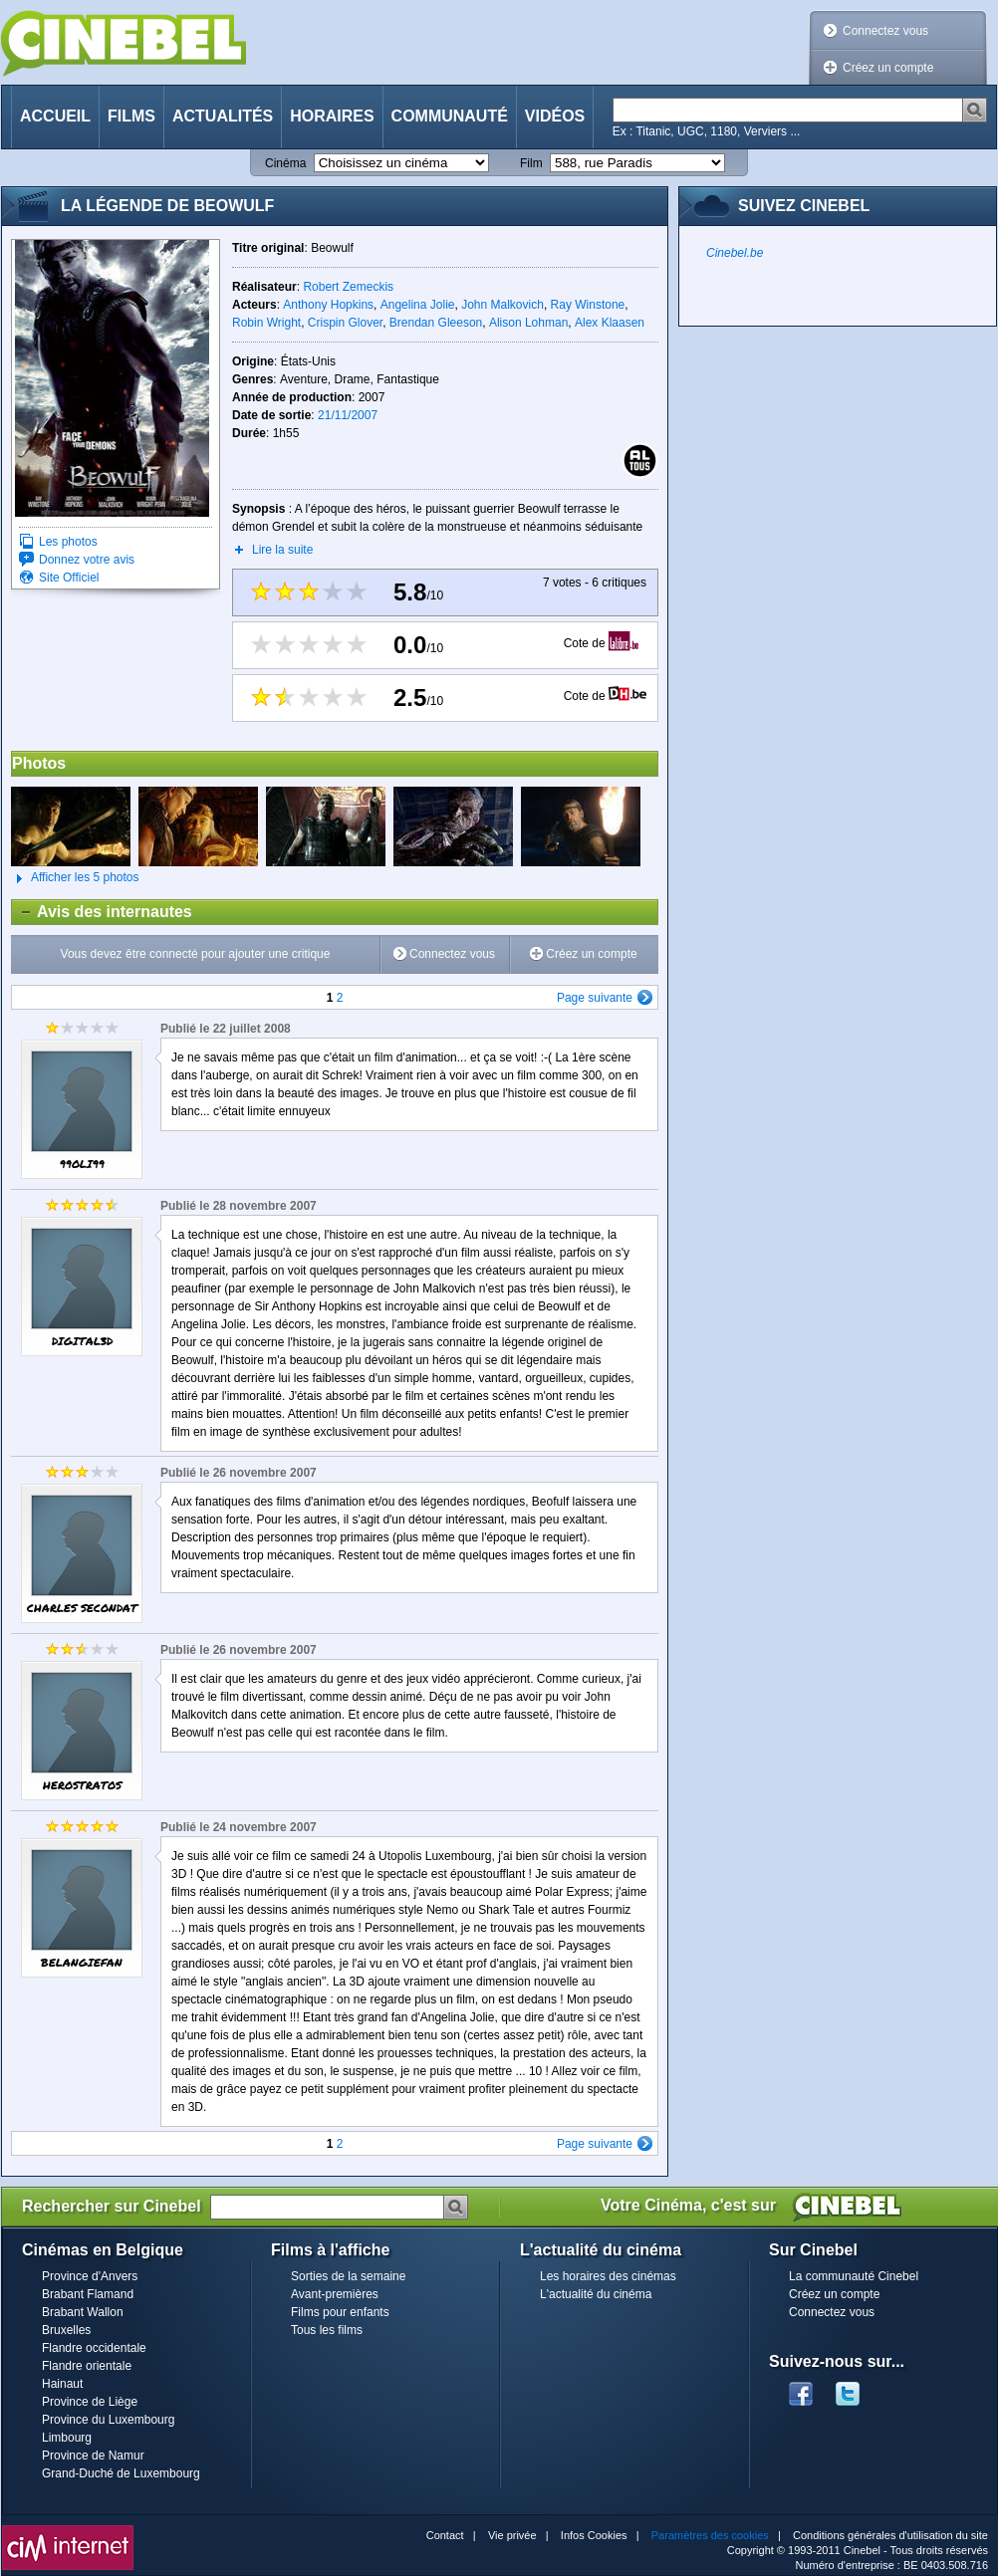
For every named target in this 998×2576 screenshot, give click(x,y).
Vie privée (512, 2535)
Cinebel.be (734, 253)
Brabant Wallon (83, 2312)
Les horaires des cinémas (608, 2276)
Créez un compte (888, 68)
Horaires (332, 116)
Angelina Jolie (417, 305)
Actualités (222, 116)
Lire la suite (282, 550)
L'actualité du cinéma (595, 2294)
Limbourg (67, 2438)
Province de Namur (93, 2455)
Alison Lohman (528, 323)
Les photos (68, 542)
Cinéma (285, 163)
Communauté (449, 116)
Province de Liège (89, 2402)
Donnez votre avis (86, 560)
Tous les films (327, 2330)
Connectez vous (885, 31)
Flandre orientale (86, 2366)
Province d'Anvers (89, 2276)
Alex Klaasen (609, 323)
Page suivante (594, 998)
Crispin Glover (345, 323)
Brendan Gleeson (435, 323)
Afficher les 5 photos (75, 878)
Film (531, 163)
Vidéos (555, 116)
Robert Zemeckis (348, 287)
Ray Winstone (588, 305)
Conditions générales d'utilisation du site (890, 2535)
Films (131, 116)
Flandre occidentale (94, 2348)
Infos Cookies (594, 2535)
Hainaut (62, 2384)
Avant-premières (334, 2294)
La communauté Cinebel (853, 2276)
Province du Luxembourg (108, 2420)
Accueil (55, 116)
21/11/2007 (347, 415)
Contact (445, 2535)
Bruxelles (66, 2330)
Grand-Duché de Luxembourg (121, 2473)
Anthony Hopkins (328, 305)
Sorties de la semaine (348, 2276)
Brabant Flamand (87, 2294)
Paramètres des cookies (710, 2535)
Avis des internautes (102, 912)
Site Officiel (69, 578)
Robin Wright (266, 323)
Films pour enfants (340, 2312)
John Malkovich (502, 305)
